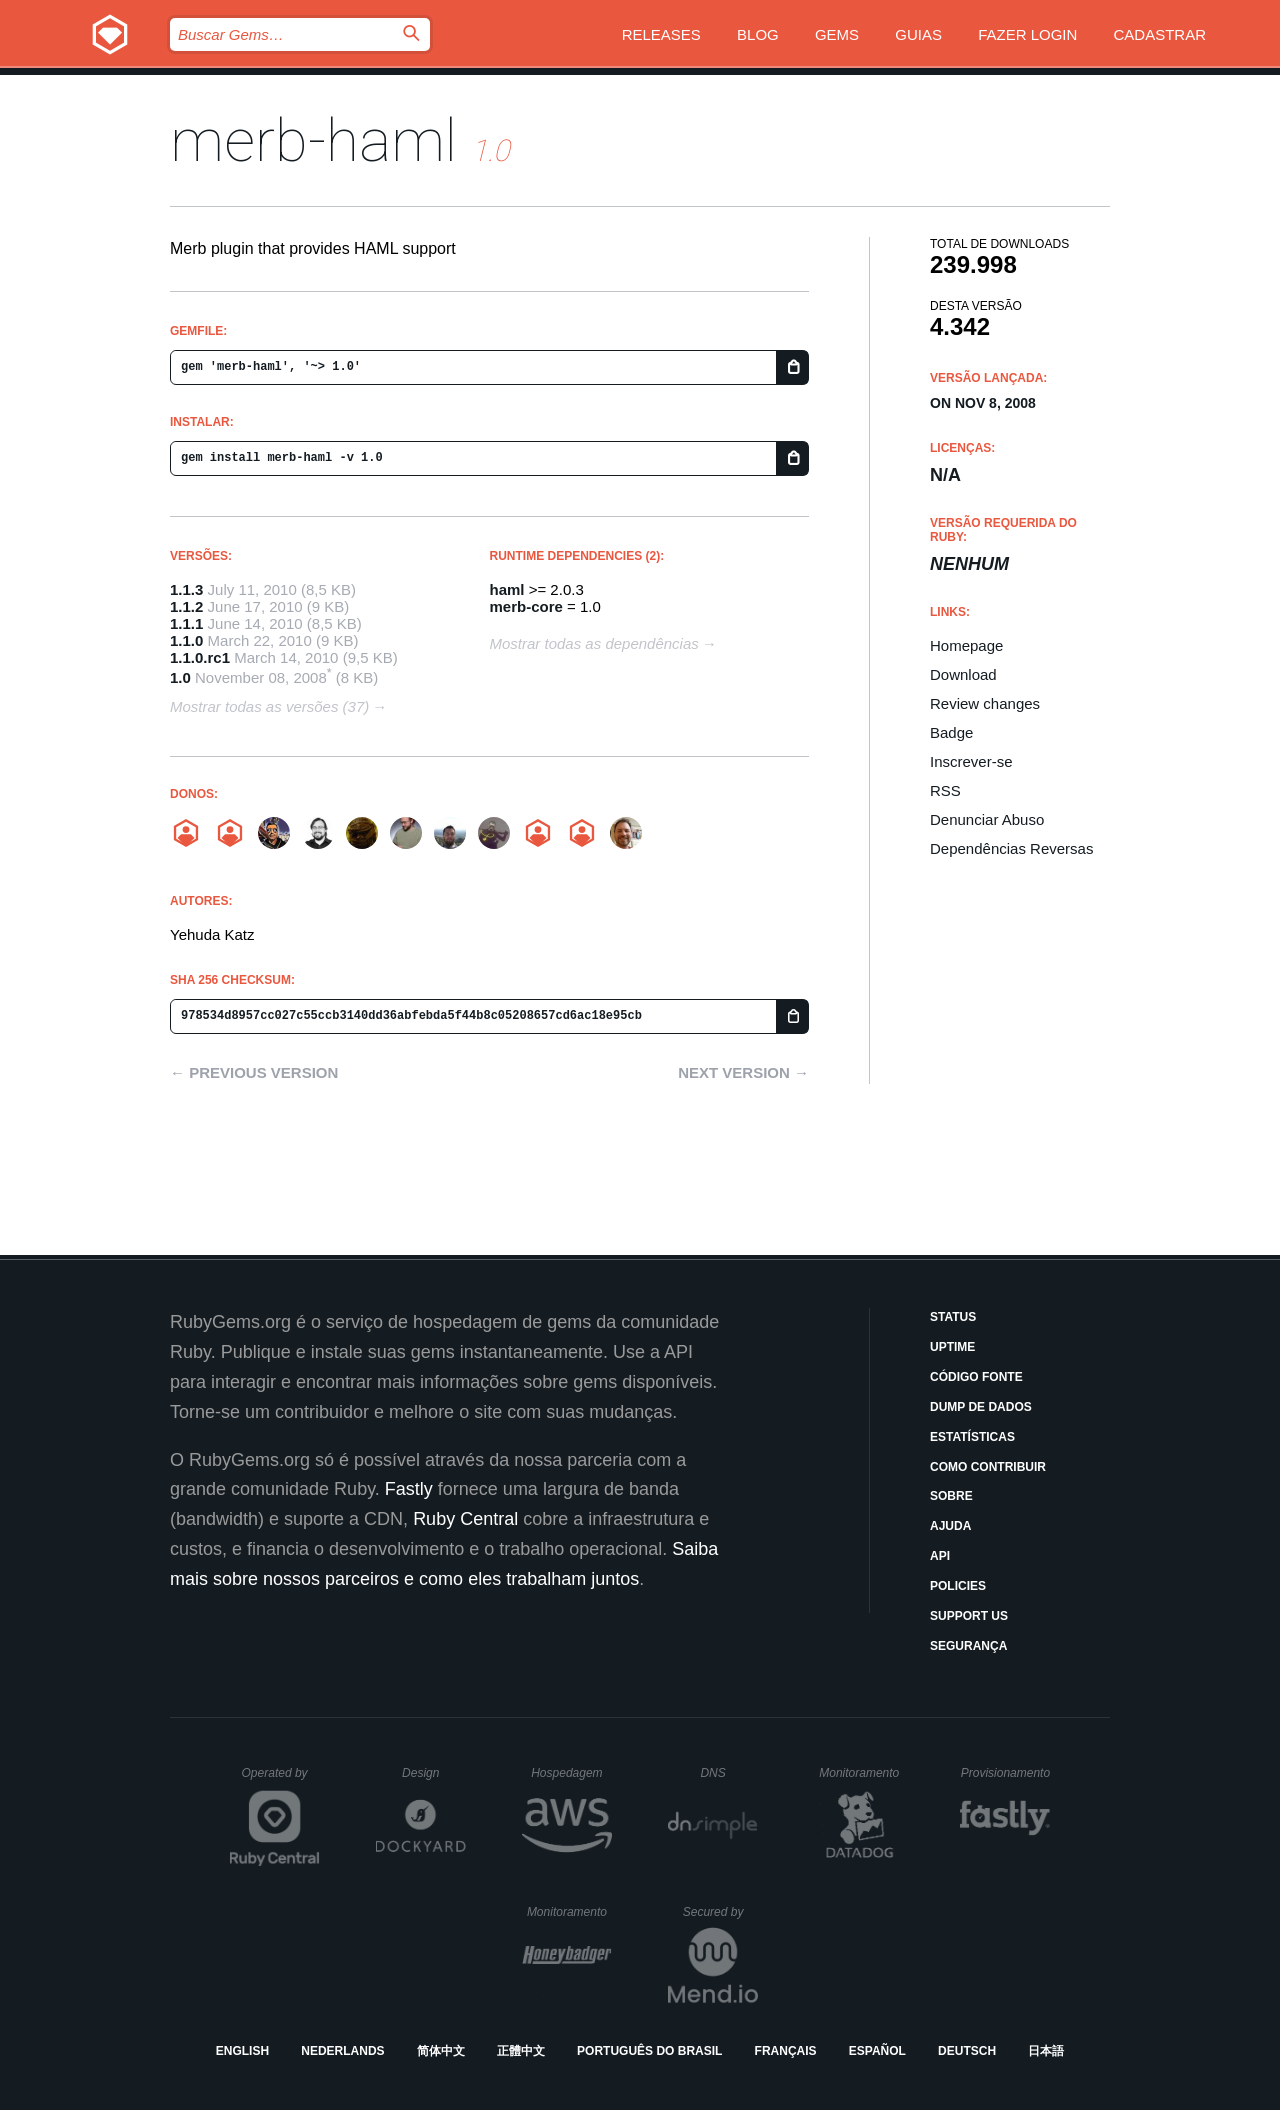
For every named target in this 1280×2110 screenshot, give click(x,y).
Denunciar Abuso (987, 819)
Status (953, 1317)
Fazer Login (1027, 34)
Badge (951, 732)
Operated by (281, 1780)
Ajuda (950, 1526)
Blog (758, 34)
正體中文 (521, 2051)
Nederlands (342, 2051)
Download (963, 674)
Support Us (969, 1616)
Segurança (968, 1646)
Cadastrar (1159, 34)
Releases (661, 34)
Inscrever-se (971, 761)
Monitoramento (861, 1773)
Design (434, 1773)
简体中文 (441, 2051)
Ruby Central (465, 1519)
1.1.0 (186, 640)
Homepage (966, 645)
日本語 (1046, 2051)
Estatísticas (972, 1437)
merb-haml (313, 140)
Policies (958, 1586)
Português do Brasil (649, 2051)
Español (877, 2051)
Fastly (409, 1489)
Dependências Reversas (1011, 848)
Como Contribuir (988, 1467)
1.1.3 (186, 589)
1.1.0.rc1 (200, 657)
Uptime (952, 1347)
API (940, 1556)
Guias (918, 34)
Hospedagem (571, 1773)
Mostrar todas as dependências (594, 643)
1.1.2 (186, 606)
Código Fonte (976, 1377)
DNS (729, 1773)
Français (786, 2051)
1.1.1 (186, 623)
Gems (837, 34)
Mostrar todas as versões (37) (269, 706)
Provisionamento (1006, 1773)
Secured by (720, 1912)
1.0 (180, 677)
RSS (945, 790)
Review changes (985, 703)
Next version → (743, 1072)
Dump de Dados (981, 1407)
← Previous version (254, 1072)
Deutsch (967, 2051)
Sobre (951, 1496)
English (242, 2051)
